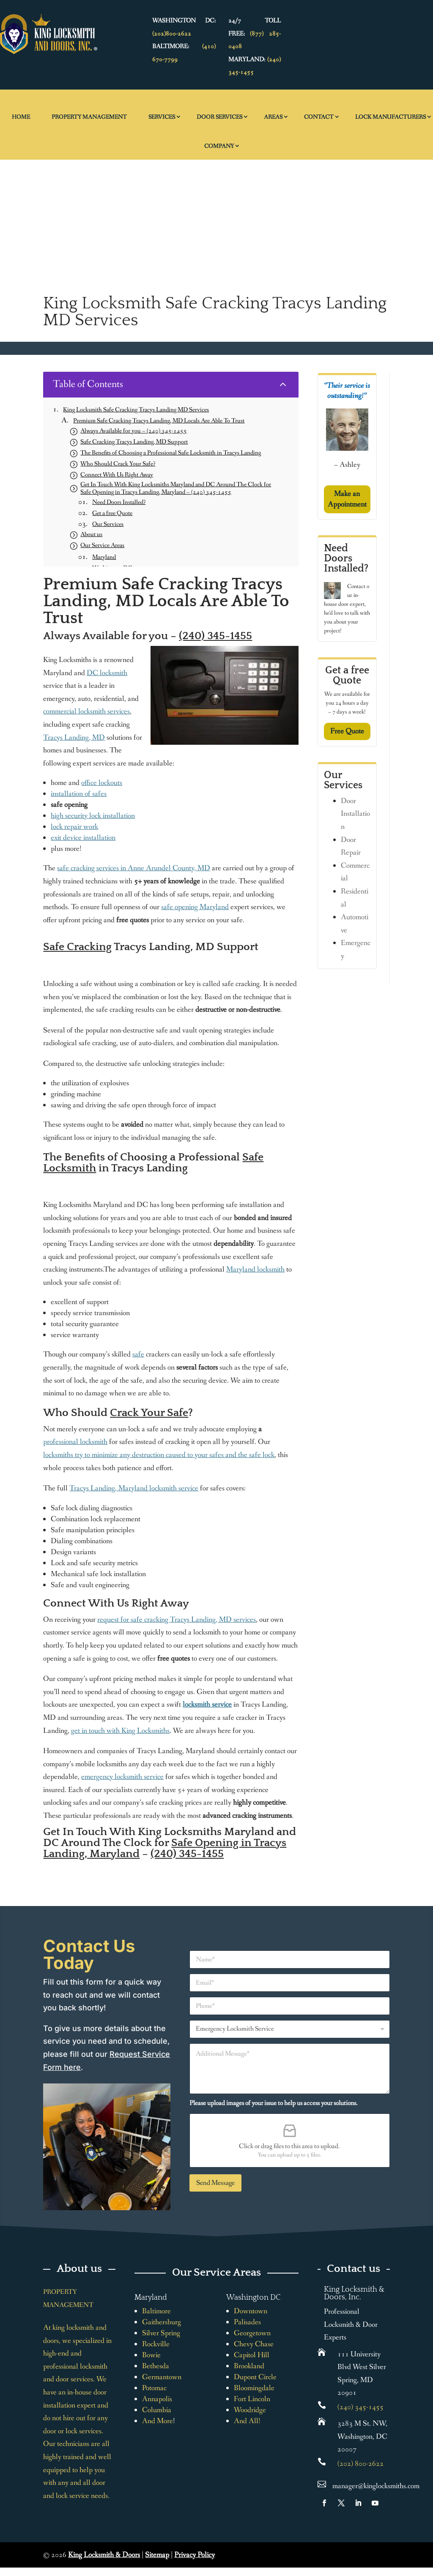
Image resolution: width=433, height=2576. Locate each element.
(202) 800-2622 (360, 2464)
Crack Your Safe (149, 1413)
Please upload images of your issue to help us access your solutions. (273, 2103)
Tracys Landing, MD (74, 737)
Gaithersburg (161, 2322)
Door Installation (355, 814)
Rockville (156, 2344)
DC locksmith (107, 673)
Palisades (247, 2322)
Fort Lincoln (252, 2399)
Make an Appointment (347, 499)
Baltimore (156, 2311)
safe (138, 1354)
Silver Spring (161, 2333)
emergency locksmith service (122, 1777)
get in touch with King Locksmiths (120, 1731)
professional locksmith (75, 1442)
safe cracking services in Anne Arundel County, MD (133, 868)
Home (21, 117)
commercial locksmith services (86, 711)
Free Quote (347, 731)
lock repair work (74, 827)
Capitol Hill (251, 2355)
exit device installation (83, 838)
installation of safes (79, 794)
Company (219, 146)
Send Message (215, 2183)
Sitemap (157, 2555)
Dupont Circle (255, 2377)
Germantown (161, 2377)
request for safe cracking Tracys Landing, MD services (176, 1620)
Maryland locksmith (255, 1269)
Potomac (154, 2388)
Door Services (219, 117)
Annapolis (157, 2399)
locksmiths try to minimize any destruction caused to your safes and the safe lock (158, 1455)
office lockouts (101, 783)
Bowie (151, 2355)
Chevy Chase (254, 2344)
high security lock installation (93, 816)
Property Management (89, 117)
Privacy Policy (194, 2555)
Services (161, 117)
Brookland (249, 2366)
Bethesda (155, 2366)
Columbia (156, 2410)
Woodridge (250, 2410)
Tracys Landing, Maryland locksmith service (133, 1488)
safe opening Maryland (195, 907)
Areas (273, 117)
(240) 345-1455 (215, 636)
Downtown (250, 2311)
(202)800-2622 (171, 34)
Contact (319, 117)
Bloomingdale (254, 2388)
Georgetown (252, 2333)
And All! (247, 2421)
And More (157, 2421)
